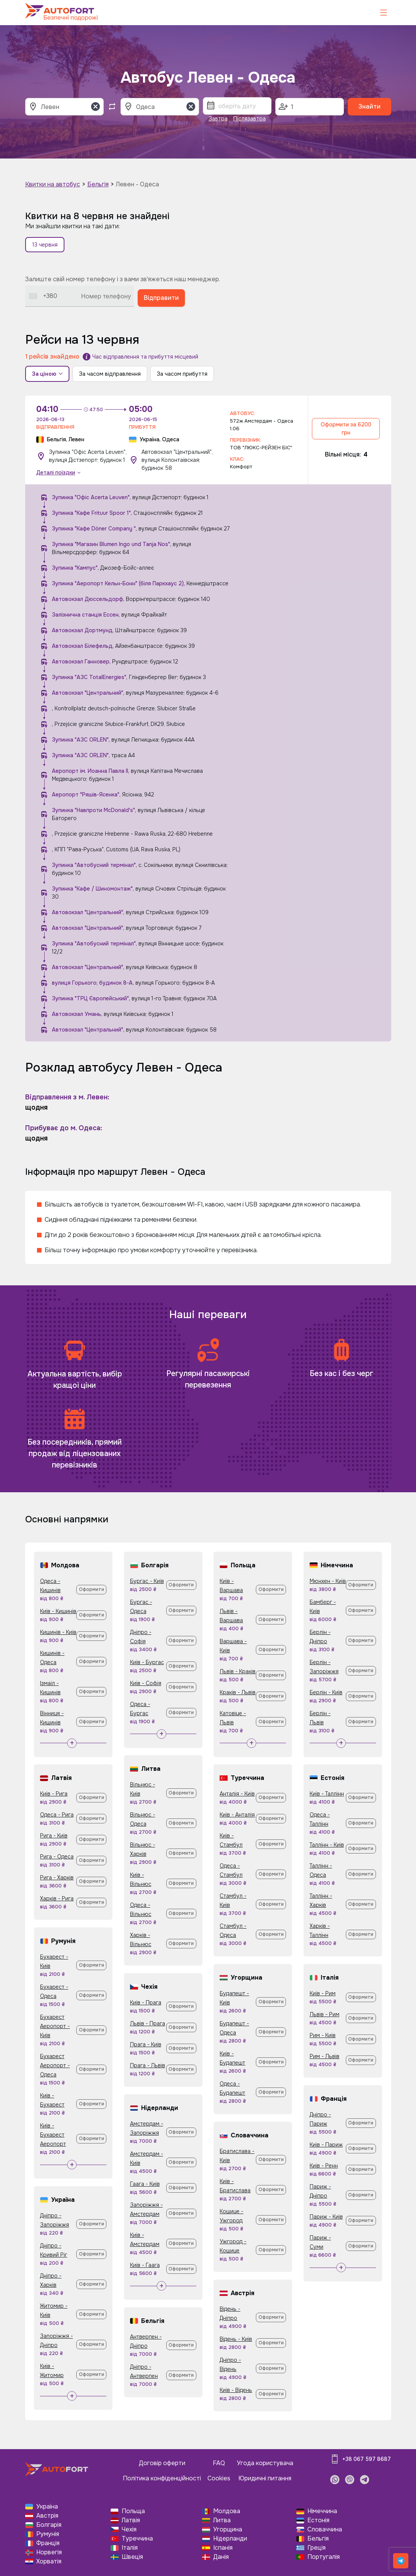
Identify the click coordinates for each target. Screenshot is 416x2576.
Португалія (323, 2557)
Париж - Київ (326, 2216)
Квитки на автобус (52, 184)
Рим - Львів (324, 2056)
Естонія (318, 2520)
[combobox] (43, 296)
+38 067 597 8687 (366, 2459)
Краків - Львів (237, 1692)
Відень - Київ (236, 2339)
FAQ (219, 2463)
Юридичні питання (264, 2478)
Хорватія (48, 2561)
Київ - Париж (326, 2144)
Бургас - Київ (147, 1581)
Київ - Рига (53, 1793)
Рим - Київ (323, 2035)
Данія (221, 2557)
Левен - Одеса (137, 184)
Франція (47, 2543)
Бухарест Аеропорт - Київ (55, 2026)
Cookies (218, 2478)
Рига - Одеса (57, 1856)
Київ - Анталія (237, 1814)
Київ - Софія (145, 1683)
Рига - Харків (57, 1877)
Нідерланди (230, 2538)
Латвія (131, 2520)
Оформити (91, 1589)
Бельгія (98, 184)
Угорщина (227, 2529)
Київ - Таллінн (327, 1793)
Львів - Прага (147, 2023)
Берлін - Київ (326, 1692)
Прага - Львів (147, 2065)
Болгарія (48, 2525)
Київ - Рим (323, 1993)
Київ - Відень (236, 2390)
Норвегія (49, 2552)
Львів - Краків (237, 1671)
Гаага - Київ (145, 2183)
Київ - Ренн (324, 2165)
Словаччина (324, 2529)
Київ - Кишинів (58, 1611)
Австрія (47, 2516)
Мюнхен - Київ (328, 1581)
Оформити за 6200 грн (346, 428)
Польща (133, 2511)
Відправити (161, 298)
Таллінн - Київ (327, 1844)
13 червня (45, 244)
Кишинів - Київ (58, 1632)
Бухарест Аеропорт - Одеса (55, 2065)
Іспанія (223, 2548)
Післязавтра (249, 118)
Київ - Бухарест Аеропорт (53, 2134)
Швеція (132, 2557)
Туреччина (137, 2538)
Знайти (369, 107)
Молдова (226, 2511)
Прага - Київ (145, 2044)
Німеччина (322, 2511)
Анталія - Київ (237, 1793)
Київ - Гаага (145, 2265)
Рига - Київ (53, 1835)
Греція (316, 2548)
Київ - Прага (145, 2002)
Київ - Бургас (147, 1662)
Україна (47, 2506)
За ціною (47, 373)
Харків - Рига (57, 1898)
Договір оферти (162, 2463)
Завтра (218, 118)
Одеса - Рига (57, 1814)
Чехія (129, 2529)
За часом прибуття (182, 373)
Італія (130, 2548)
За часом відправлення (110, 373)
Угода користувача (265, 2463)
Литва (222, 2520)
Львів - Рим (324, 2014)
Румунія (47, 2534)
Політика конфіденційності (162, 2478)
